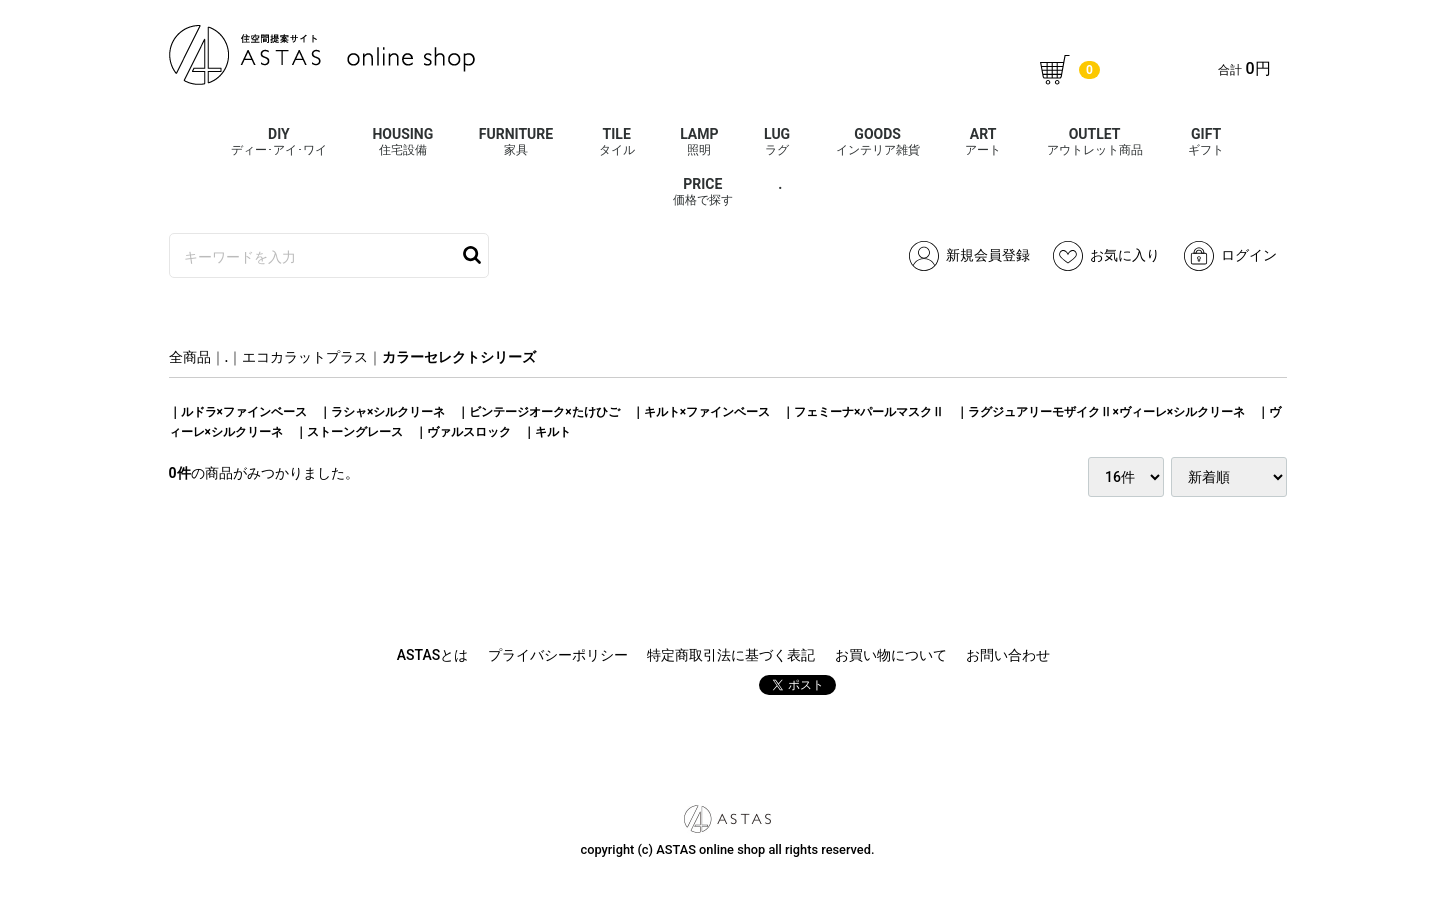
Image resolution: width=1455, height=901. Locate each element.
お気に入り (1106, 256)
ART (983, 141)
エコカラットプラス (305, 357)
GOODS (878, 141)
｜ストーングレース (349, 432)
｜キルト (547, 432)
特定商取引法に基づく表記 (731, 655)
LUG (777, 141)
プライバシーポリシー (558, 655)
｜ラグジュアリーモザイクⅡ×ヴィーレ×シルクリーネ (1100, 412)
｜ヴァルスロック (463, 432)
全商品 (190, 357)
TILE (617, 141)
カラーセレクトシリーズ (459, 357)
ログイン (1230, 256)
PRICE (703, 191)
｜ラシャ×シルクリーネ (382, 412)
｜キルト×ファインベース (701, 412)
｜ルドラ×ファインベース (238, 412)
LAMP (699, 141)
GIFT (1206, 141)
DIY (279, 141)
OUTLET (1095, 141)
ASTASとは (432, 655)
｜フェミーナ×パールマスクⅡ (863, 412)
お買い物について (891, 655)
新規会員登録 (969, 256)
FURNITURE (516, 141)
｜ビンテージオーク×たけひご (538, 412)
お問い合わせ (1008, 655)
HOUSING (402, 141)
